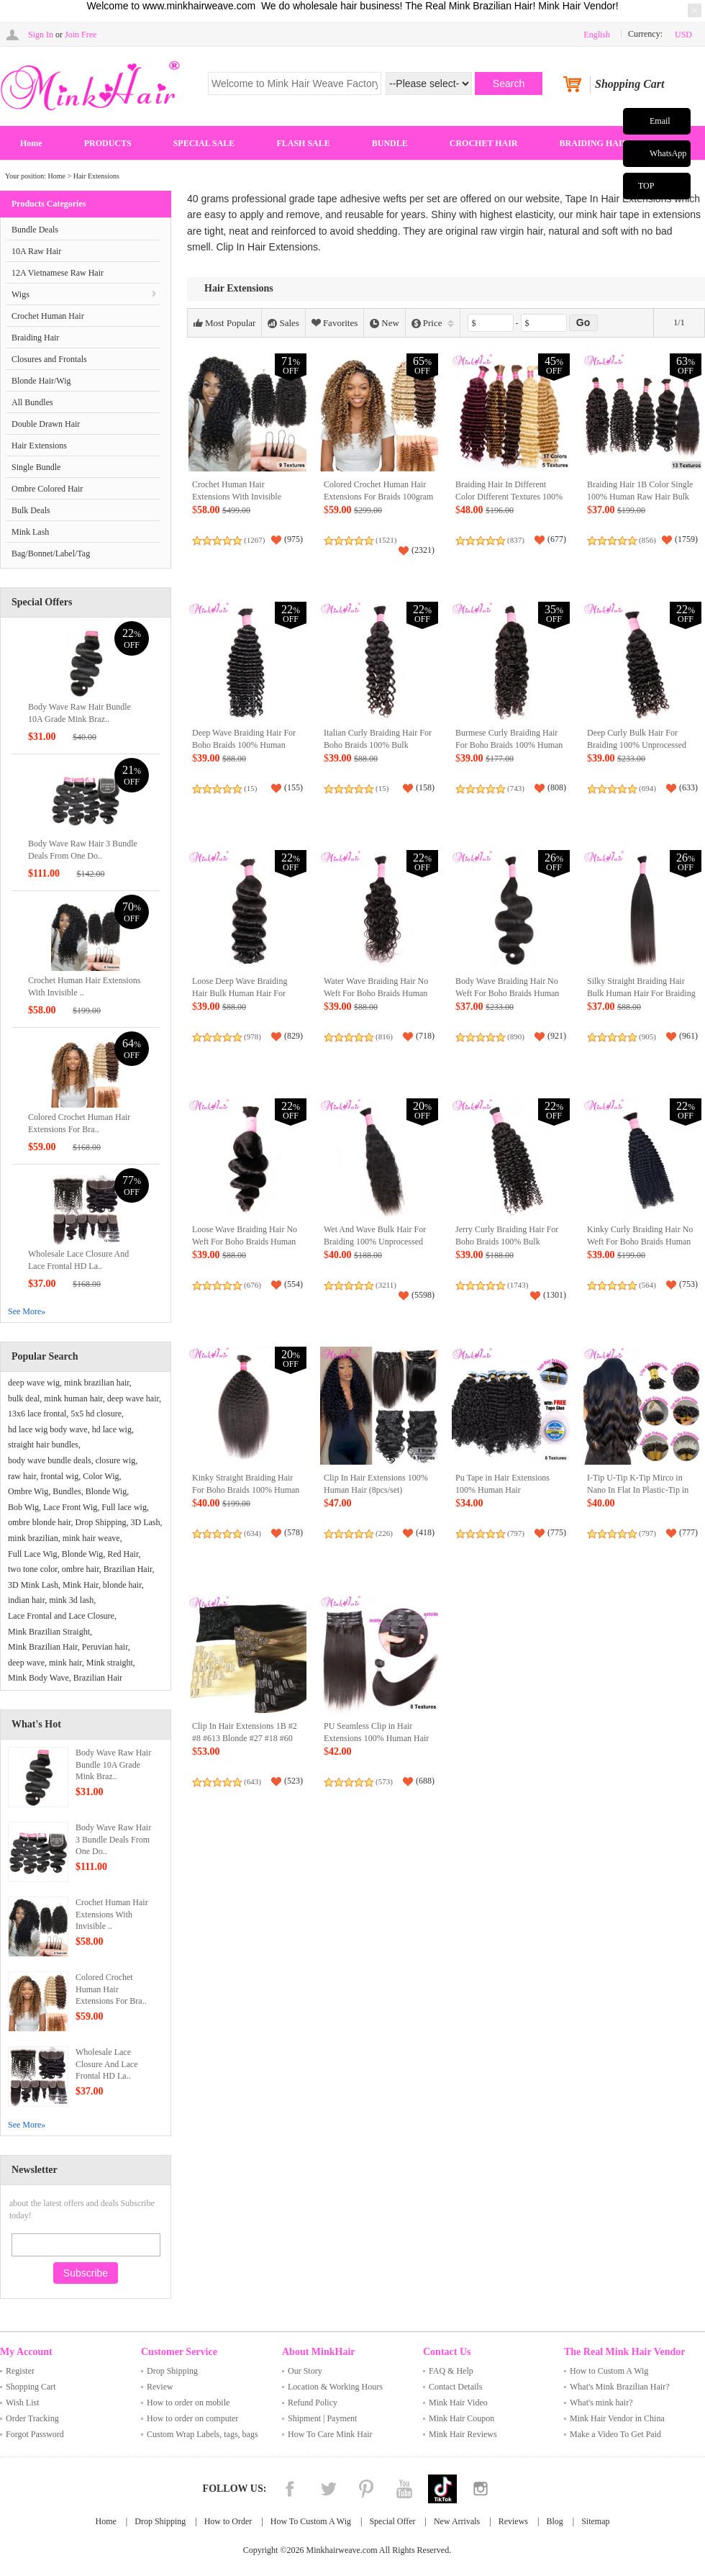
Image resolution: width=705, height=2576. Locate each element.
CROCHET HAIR (484, 143)
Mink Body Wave (38, 1678)
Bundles (67, 1491)
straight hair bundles (43, 1445)
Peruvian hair (105, 1647)
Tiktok (442, 2489)
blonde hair (122, 1585)
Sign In (40, 35)
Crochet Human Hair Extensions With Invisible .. (112, 1914)
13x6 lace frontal (37, 1414)
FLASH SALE (302, 143)
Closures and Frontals (49, 359)
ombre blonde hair (39, 1522)
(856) (647, 539)
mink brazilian (33, 1538)
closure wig (116, 1460)
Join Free (80, 35)
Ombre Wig (28, 1491)
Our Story (305, 2371)
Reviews (513, 2521)
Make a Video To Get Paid (615, 2434)
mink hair (65, 1663)
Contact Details (455, 2387)
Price (432, 323)
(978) (252, 1036)
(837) (515, 539)
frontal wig (59, 1476)
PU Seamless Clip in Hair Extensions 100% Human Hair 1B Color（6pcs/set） (376, 1738)
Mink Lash (30, 532)
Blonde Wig (106, 1491)
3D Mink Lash (33, 1585)
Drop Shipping (101, 1522)
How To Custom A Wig (310, 2521)
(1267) (254, 539)
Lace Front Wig (70, 1507)
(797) (515, 1533)
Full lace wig (124, 1507)
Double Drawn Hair (46, 424)
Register (20, 2371)
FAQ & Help (451, 2371)
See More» (26, 1311)
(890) (515, 1036)
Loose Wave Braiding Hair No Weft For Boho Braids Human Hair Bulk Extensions (244, 1242)
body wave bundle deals (49, 1460)
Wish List (23, 2403)
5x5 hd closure (96, 1414)
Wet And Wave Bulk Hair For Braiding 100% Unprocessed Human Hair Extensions (375, 1242)
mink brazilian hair (96, 1383)
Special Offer (392, 2521)
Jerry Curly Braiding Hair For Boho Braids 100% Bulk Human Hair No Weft (506, 1242)
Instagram (480, 2489)
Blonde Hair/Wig (41, 381)
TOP (646, 186)
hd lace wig (112, 1429)
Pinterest (366, 2489)
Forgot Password (35, 2434)
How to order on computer (192, 2418)
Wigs (20, 294)
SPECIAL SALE (204, 143)
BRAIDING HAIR (594, 143)
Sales (283, 323)
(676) (252, 1284)
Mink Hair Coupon (461, 2418)
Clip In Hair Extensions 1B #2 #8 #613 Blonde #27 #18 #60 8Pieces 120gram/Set (244, 1738)
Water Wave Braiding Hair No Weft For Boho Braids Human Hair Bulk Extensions (376, 993)
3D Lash (145, 1522)
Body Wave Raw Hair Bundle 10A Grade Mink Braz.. (113, 1765)
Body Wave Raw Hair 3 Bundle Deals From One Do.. (113, 1839)
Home (31, 143)
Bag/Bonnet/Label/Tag (51, 553)
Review (160, 2387)
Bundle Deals (35, 230)
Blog (554, 2521)
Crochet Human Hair (48, 316)
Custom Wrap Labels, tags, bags (202, 2434)
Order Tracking (32, 2418)
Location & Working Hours (335, 2387)
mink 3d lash (71, 1600)
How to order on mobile (188, 2403)
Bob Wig (23, 1507)
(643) (252, 1781)
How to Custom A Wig (609, 2371)
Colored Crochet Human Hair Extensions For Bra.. (111, 1989)
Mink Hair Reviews (463, 2434)
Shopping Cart (31, 2387)
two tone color (33, 1569)
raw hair (22, 1476)
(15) (250, 788)
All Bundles (32, 402)
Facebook (290, 2489)
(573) (384, 1781)
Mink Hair (81, 1585)
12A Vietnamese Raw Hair (58, 273)
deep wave (26, 1663)
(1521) (386, 539)
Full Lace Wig (33, 1554)
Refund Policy (312, 2403)
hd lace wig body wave (48, 1429)
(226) (384, 1533)
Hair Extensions (96, 176)
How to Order (228, 2521)
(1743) (517, 1284)
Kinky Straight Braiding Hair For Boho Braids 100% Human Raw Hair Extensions (245, 1490)
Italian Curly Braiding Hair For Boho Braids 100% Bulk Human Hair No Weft (378, 745)
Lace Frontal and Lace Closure (61, 1616)
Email (660, 121)
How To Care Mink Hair (330, 2434)
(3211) (386, 1284)
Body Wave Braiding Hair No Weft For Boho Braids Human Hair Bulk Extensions (507, 993)
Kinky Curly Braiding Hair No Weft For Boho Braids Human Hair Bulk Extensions (640, 1242)
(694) (647, 788)
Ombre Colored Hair (47, 489)
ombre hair (80, 1569)
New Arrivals (457, 2521)
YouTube (404, 2489)
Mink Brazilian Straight (49, 1632)
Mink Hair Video (458, 2403)
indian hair (26, 1600)
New (384, 323)
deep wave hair (133, 1398)
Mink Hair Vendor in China (617, 2418)
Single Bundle (36, 467)
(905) (647, 1036)
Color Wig (101, 1476)
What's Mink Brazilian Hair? (619, 2387)
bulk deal (24, 1398)
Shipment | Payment (322, 2418)
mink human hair (73, 1398)
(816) (384, 1036)
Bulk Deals (31, 510)
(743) (515, 788)
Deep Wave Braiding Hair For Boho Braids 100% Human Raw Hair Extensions (244, 745)
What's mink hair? (601, 2403)
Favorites (334, 323)
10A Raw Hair (36, 251)
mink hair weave (91, 1538)
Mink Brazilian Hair (43, 1647)
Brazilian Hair (128, 1569)
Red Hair (122, 1554)
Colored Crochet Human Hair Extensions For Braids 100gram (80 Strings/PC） (378, 497)
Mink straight (109, 1663)
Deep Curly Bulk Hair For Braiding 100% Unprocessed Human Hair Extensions (636, 745)
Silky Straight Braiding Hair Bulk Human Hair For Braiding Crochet (641, 993)
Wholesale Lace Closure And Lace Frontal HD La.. (107, 2064)
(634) (252, 1533)
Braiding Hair (35, 338)
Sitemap (595, 2521)
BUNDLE (390, 143)
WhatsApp (668, 153)
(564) (647, 1284)
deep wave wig (34, 1383)
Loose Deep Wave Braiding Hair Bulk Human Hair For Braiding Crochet (239, 993)
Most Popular (224, 323)
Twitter (328, 2489)
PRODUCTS (108, 143)
